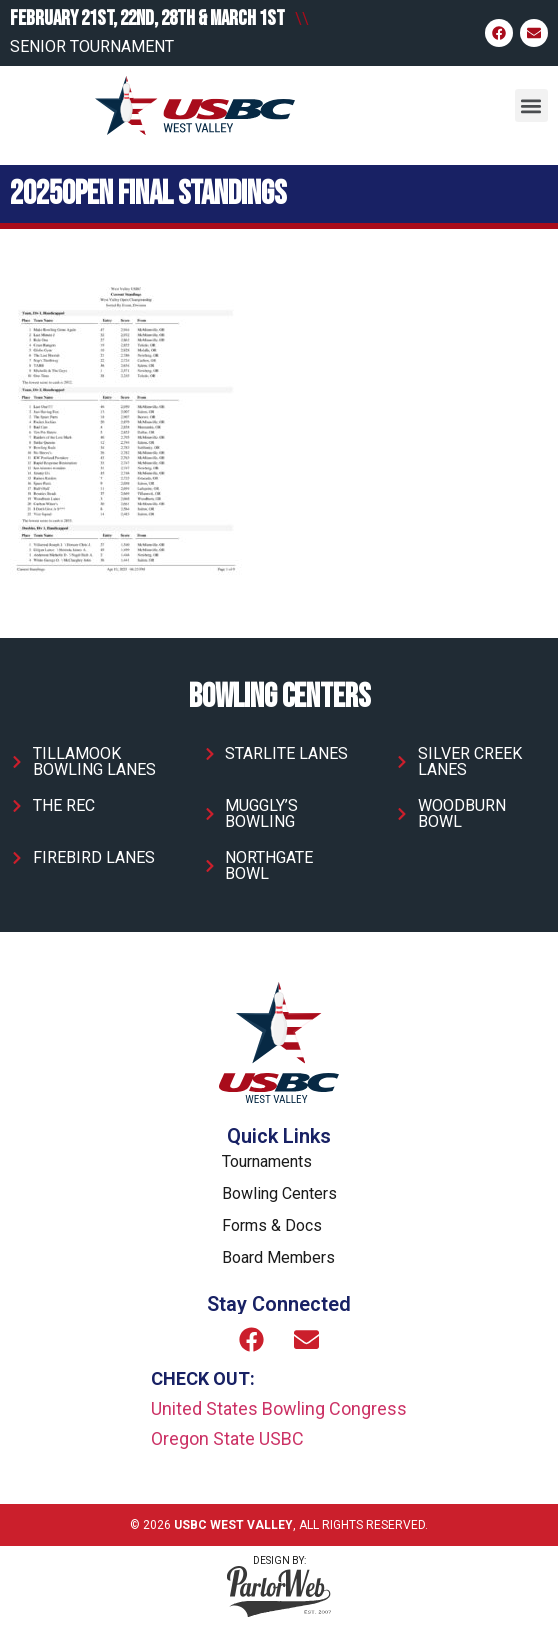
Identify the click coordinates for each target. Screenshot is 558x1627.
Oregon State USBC (227, 1438)
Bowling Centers (279, 1193)
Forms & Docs (272, 1225)
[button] (531, 105)
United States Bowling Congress (279, 1408)
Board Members (278, 1257)
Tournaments (267, 1161)
